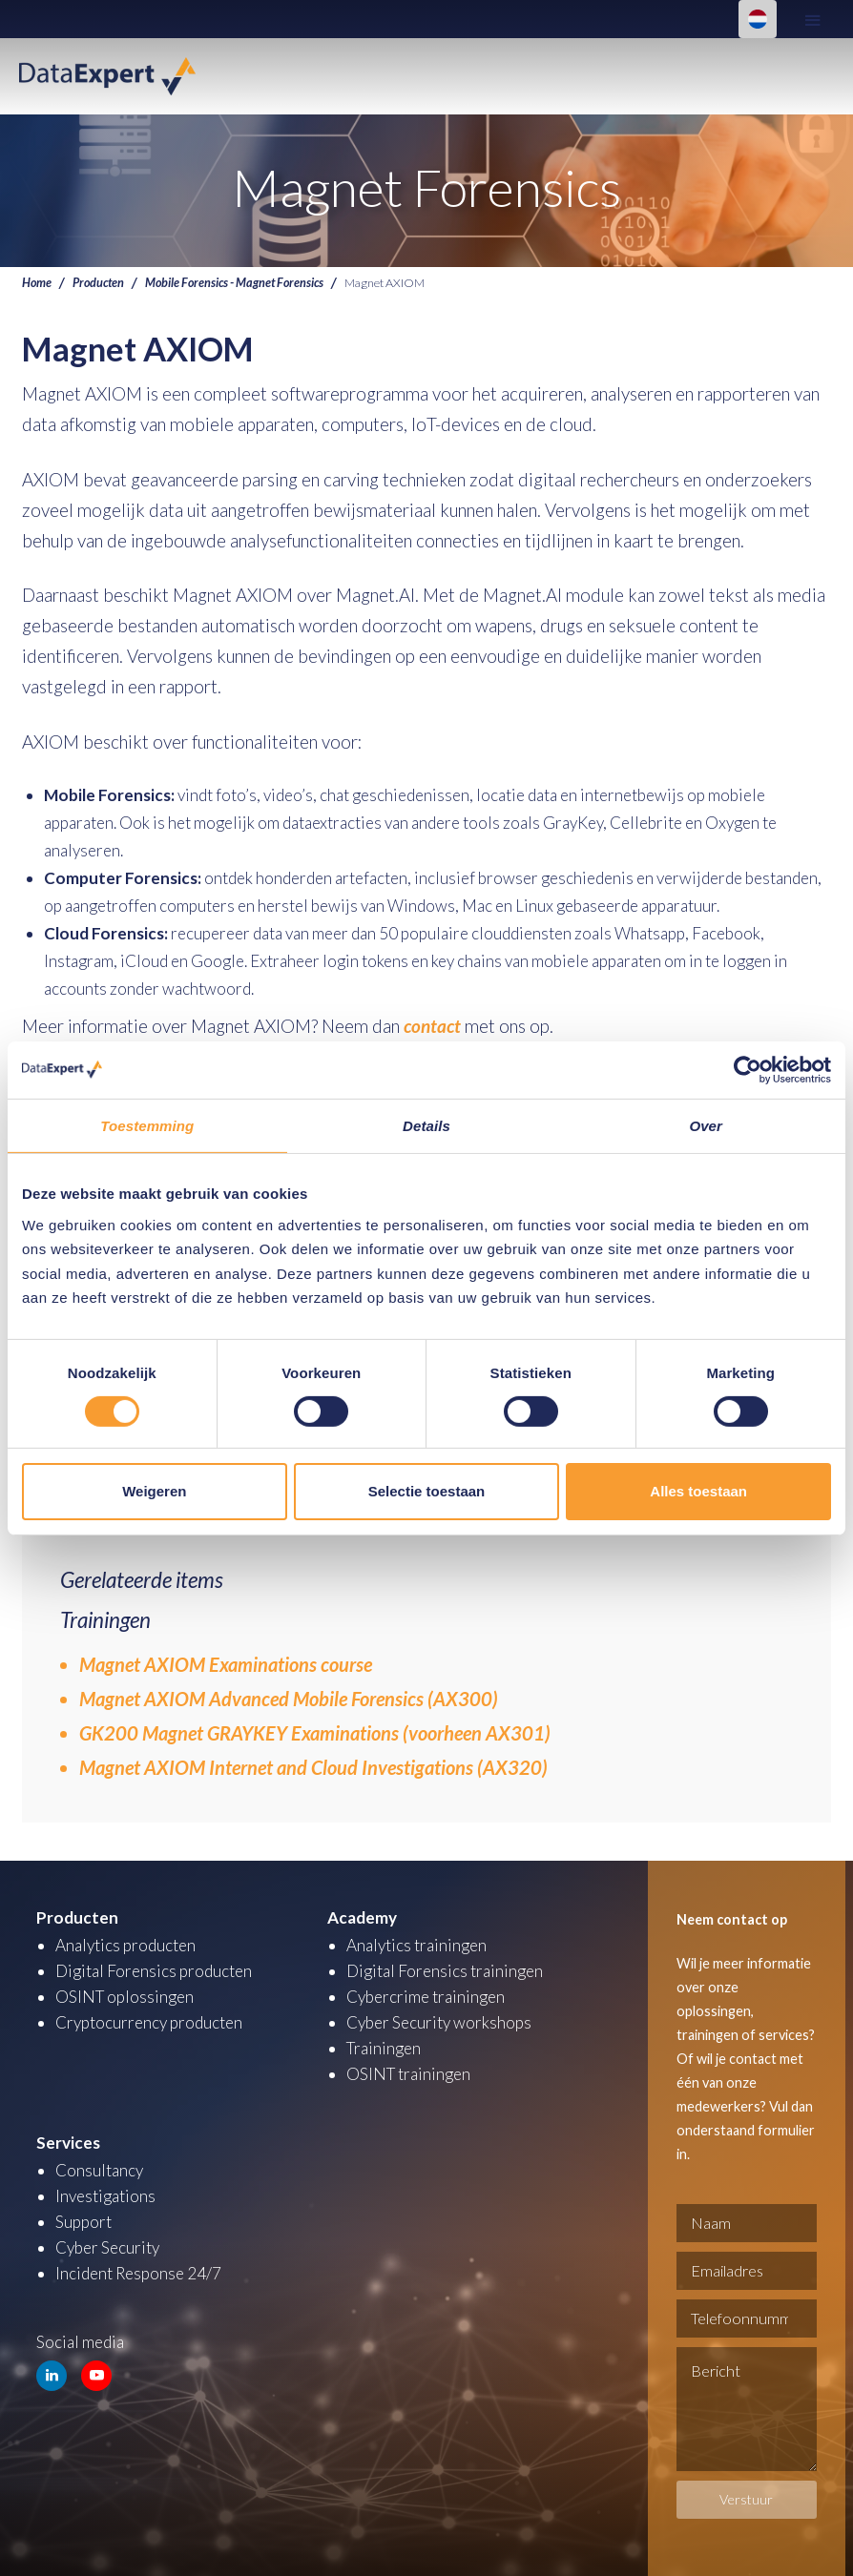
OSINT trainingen (408, 2074)
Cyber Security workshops (438, 2022)
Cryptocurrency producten (148, 2022)
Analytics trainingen (416, 1945)
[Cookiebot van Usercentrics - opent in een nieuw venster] (747, 1069)
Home (37, 283)
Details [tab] (426, 1125)
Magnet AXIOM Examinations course (225, 1664)
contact (432, 1026)
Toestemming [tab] (147, 1125)
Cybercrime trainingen (425, 1997)
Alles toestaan (698, 1491)
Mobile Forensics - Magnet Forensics (234, 283)
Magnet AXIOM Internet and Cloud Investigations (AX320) (313, 1767)
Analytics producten (125, 1945)
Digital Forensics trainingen (444, 1971)
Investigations (105, 2196)
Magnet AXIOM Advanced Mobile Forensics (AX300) (288, 1698)
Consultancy (99, 2170)
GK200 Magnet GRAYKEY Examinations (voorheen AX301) (315, 1732)
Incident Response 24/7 (138, 2273)
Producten (98, 283)
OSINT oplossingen (124, 1997)
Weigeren (154, 1491)
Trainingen (383, 2048)
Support (83, 2222)
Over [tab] (705, 1125)
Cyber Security (107, 2247)
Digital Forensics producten (153, 1971)
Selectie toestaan (427, 1491)
